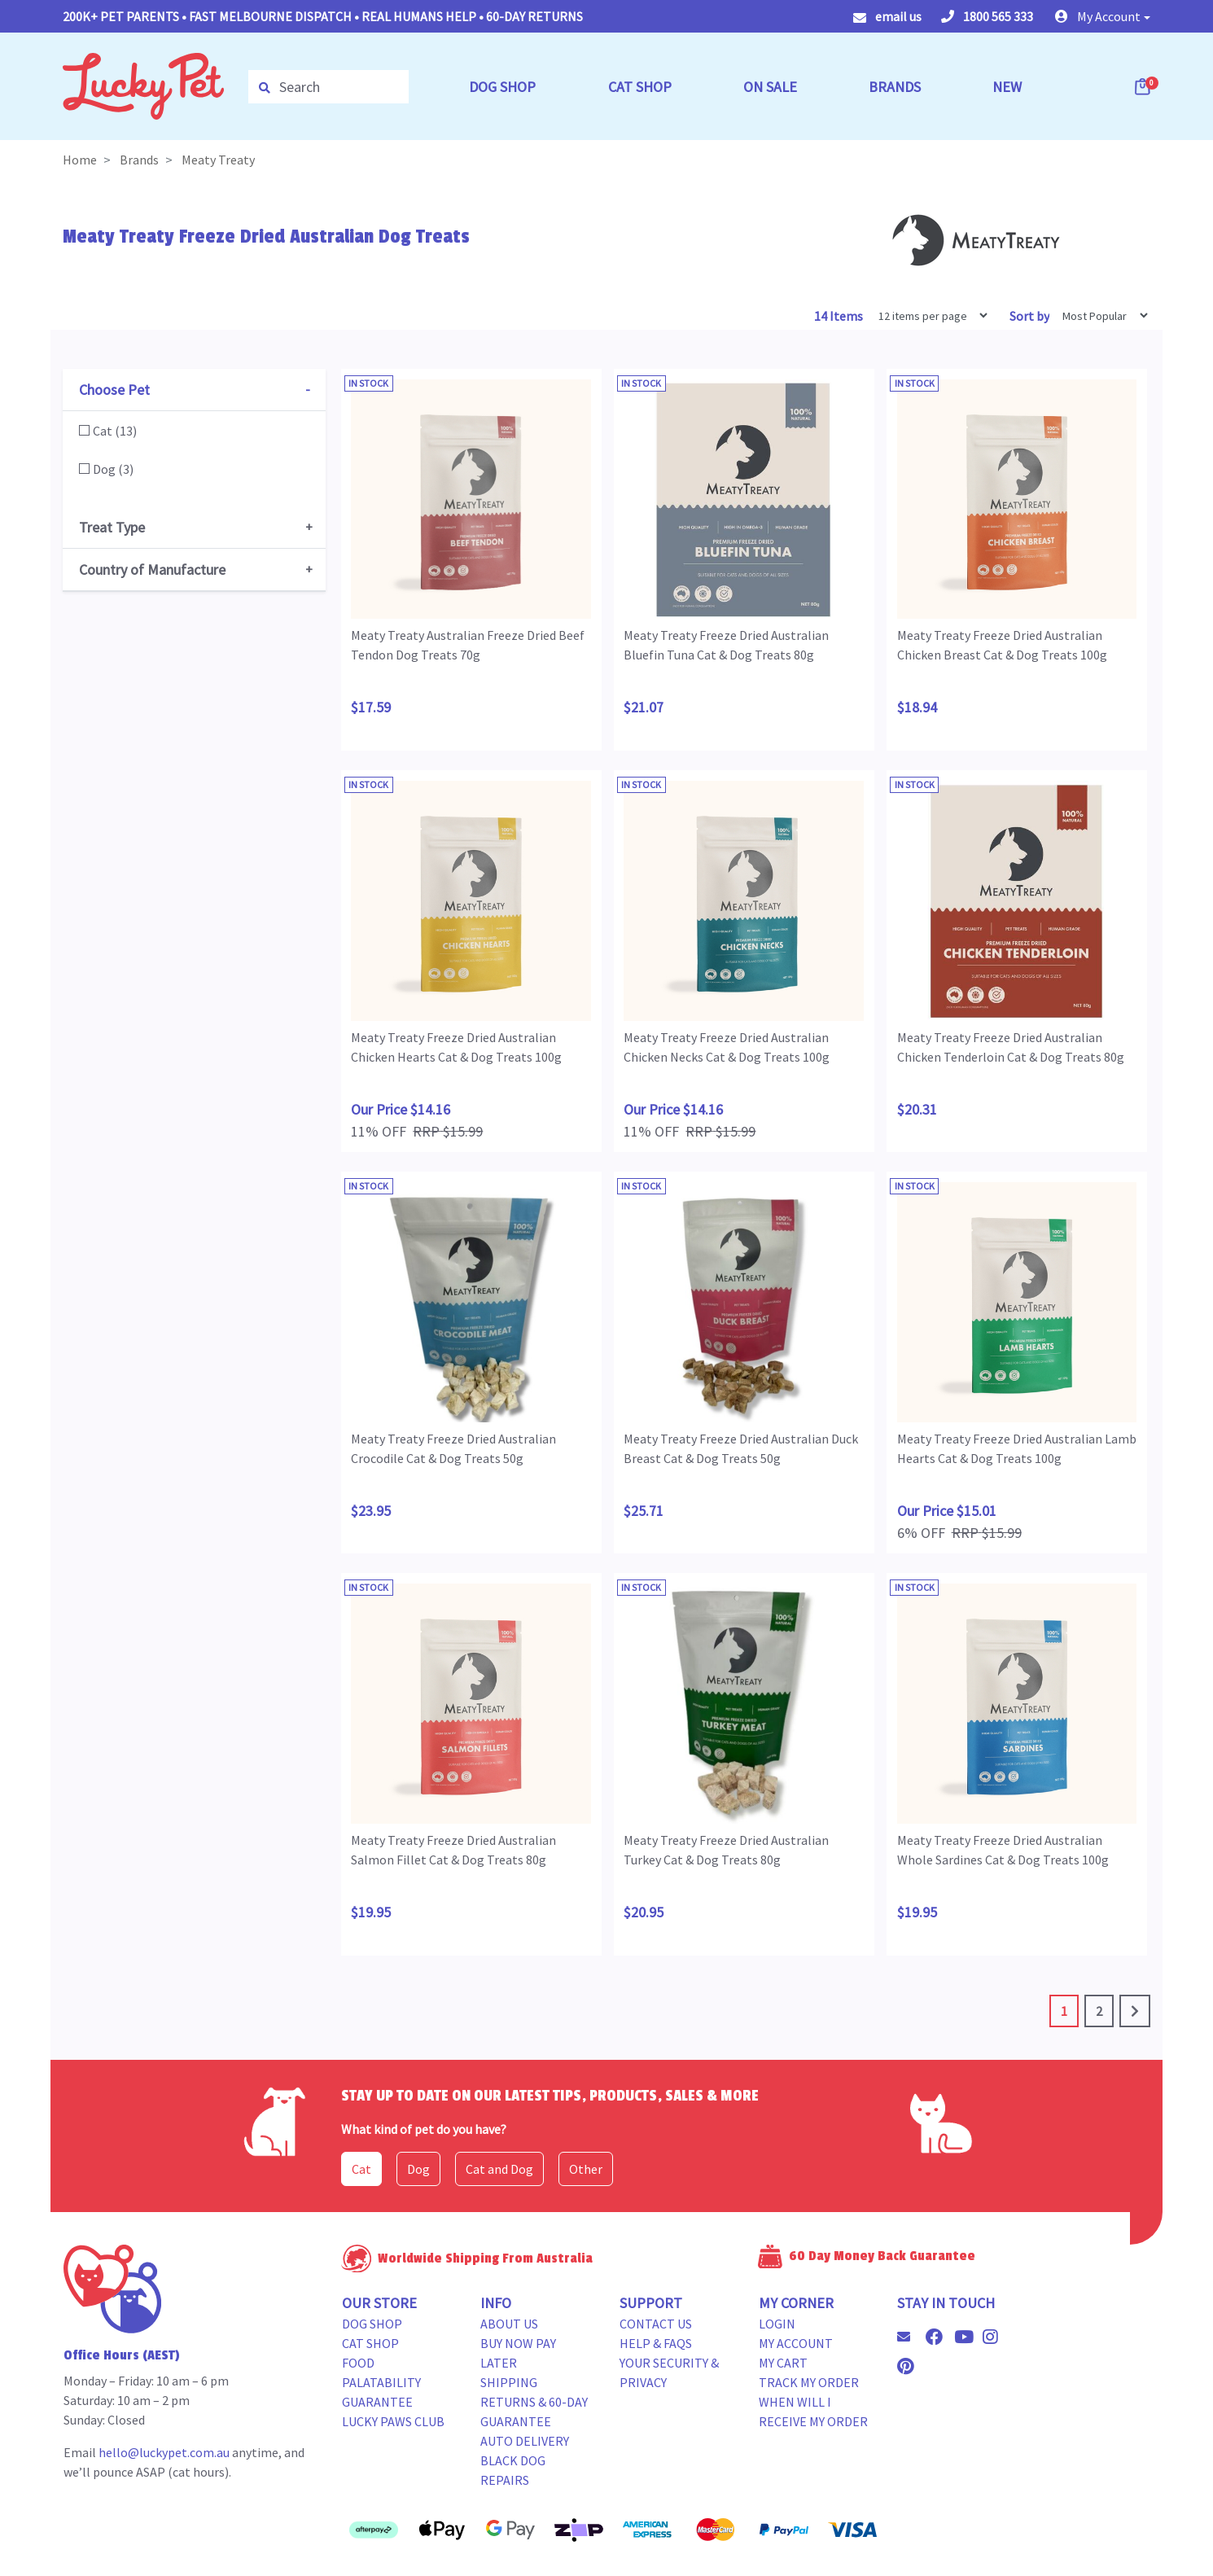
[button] (1102, 16)
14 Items (839, 316)
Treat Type (112, 527)
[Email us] (910, 2336)
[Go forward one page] (1134, 2011)
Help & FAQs (656, 2343)
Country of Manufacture (152, 569)
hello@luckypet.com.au (164, 2452)
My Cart (783, 2363)
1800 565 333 (987, 16)
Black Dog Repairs (512, 2470)
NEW (1007, 86)
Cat (361, 2169)
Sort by (1029, 316)
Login (777, 2323)
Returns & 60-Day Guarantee (534, 2411)
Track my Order (809, 2382)
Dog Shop (372, 2323)
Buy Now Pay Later (518, 2353)
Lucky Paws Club (393, 2421)
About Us (509, 2323)
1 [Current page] (1064, 2011)
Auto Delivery (524, 2441)
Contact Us (656, 2323)
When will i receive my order (813, 2411)
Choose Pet (114, 389)
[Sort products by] (1099, 315)
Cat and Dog (499, 2169)
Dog (418, 2169)
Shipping (508, 2382)
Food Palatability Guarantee (381, 2382)
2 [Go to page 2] (1099, 2011)
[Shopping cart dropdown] (1144, 86)
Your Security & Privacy (669, 2372)
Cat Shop (370, 2343)
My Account (796, 2343)
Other (585, 2169)
